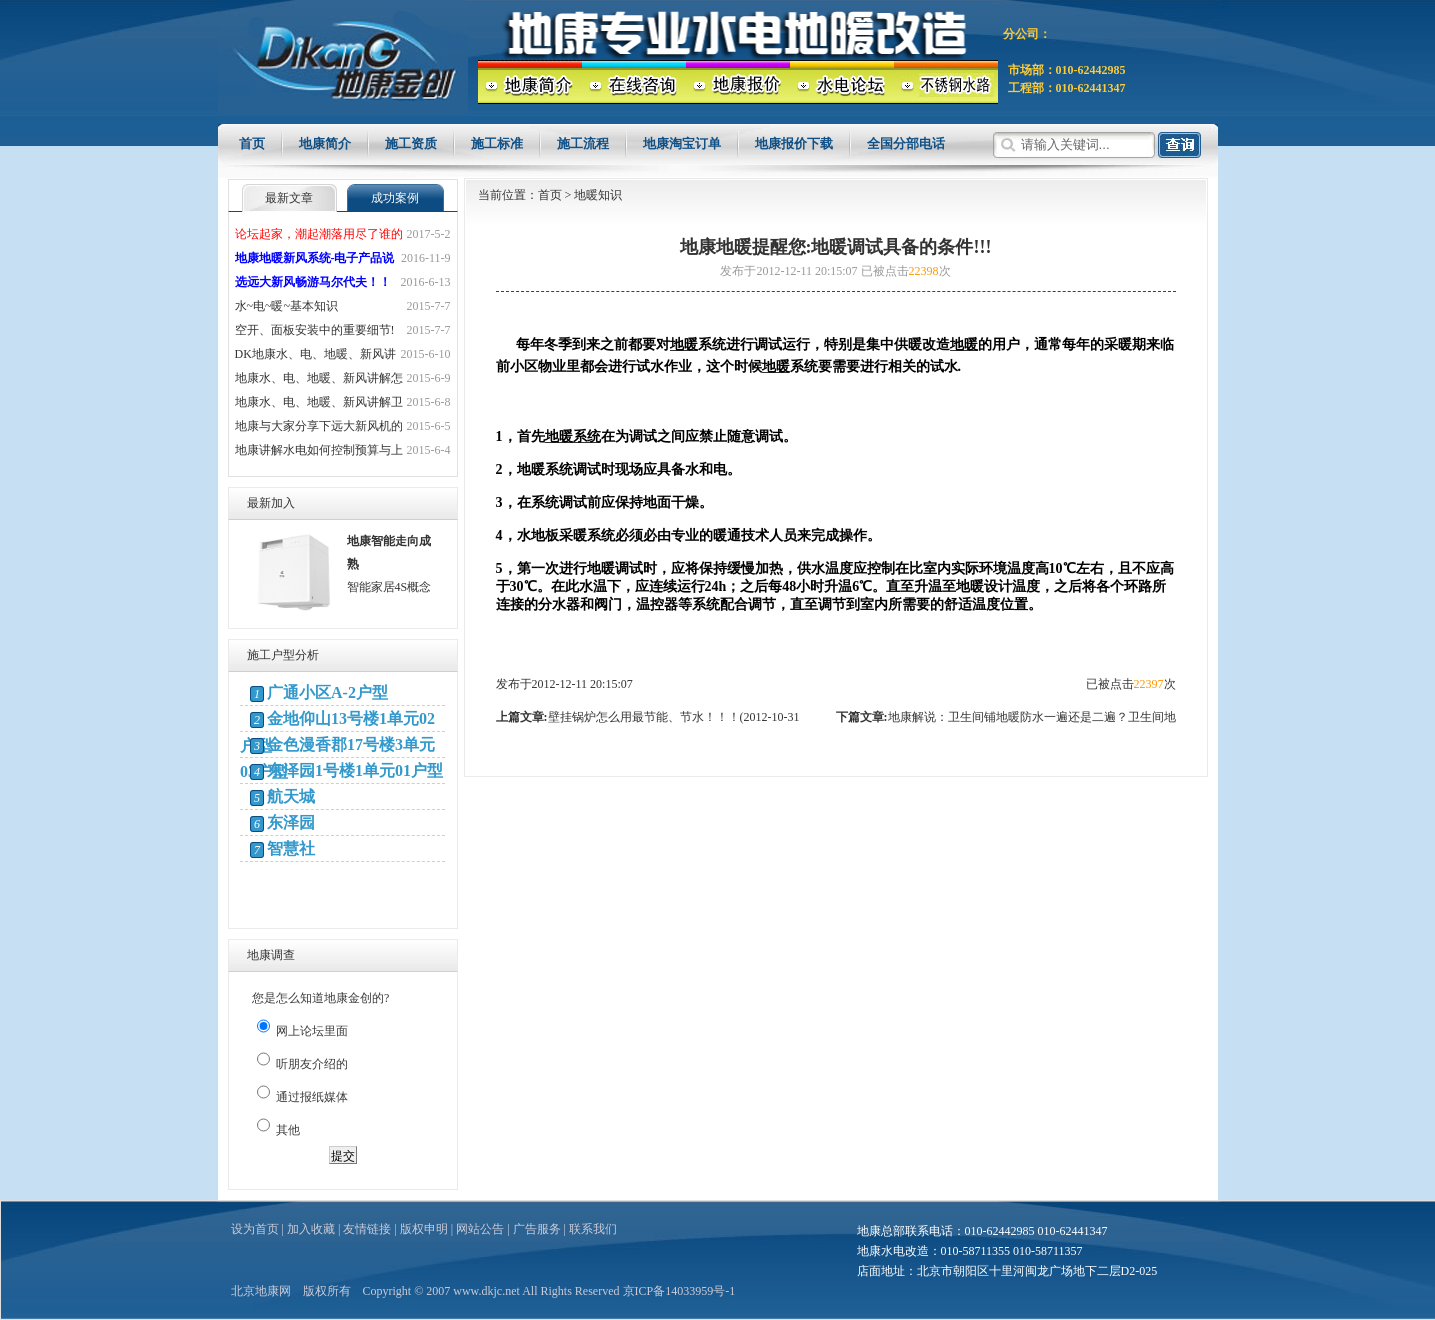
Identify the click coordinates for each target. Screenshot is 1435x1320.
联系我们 (593, 1229)
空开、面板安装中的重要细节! (315, 330)
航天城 (291, 796)
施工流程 (583, 143)
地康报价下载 (794, 143)
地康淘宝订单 (682, 143)
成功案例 (395, 198)
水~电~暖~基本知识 (286, 306)
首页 (252, 143)
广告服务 (537, 1229)
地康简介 (325, 143)
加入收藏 (311, 1229)
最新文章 (289, 198)
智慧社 (291, 848)
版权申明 (424, 1229)
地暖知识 (598, 195)
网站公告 (480, 1229)
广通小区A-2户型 (327, 692)
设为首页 (255, 1229)
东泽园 (291, 822)
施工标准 (497, 143)
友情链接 (367, 1229)
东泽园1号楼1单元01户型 (355, 770)
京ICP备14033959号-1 (679, 1291)
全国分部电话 (906, 143)
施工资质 (411, 143)
